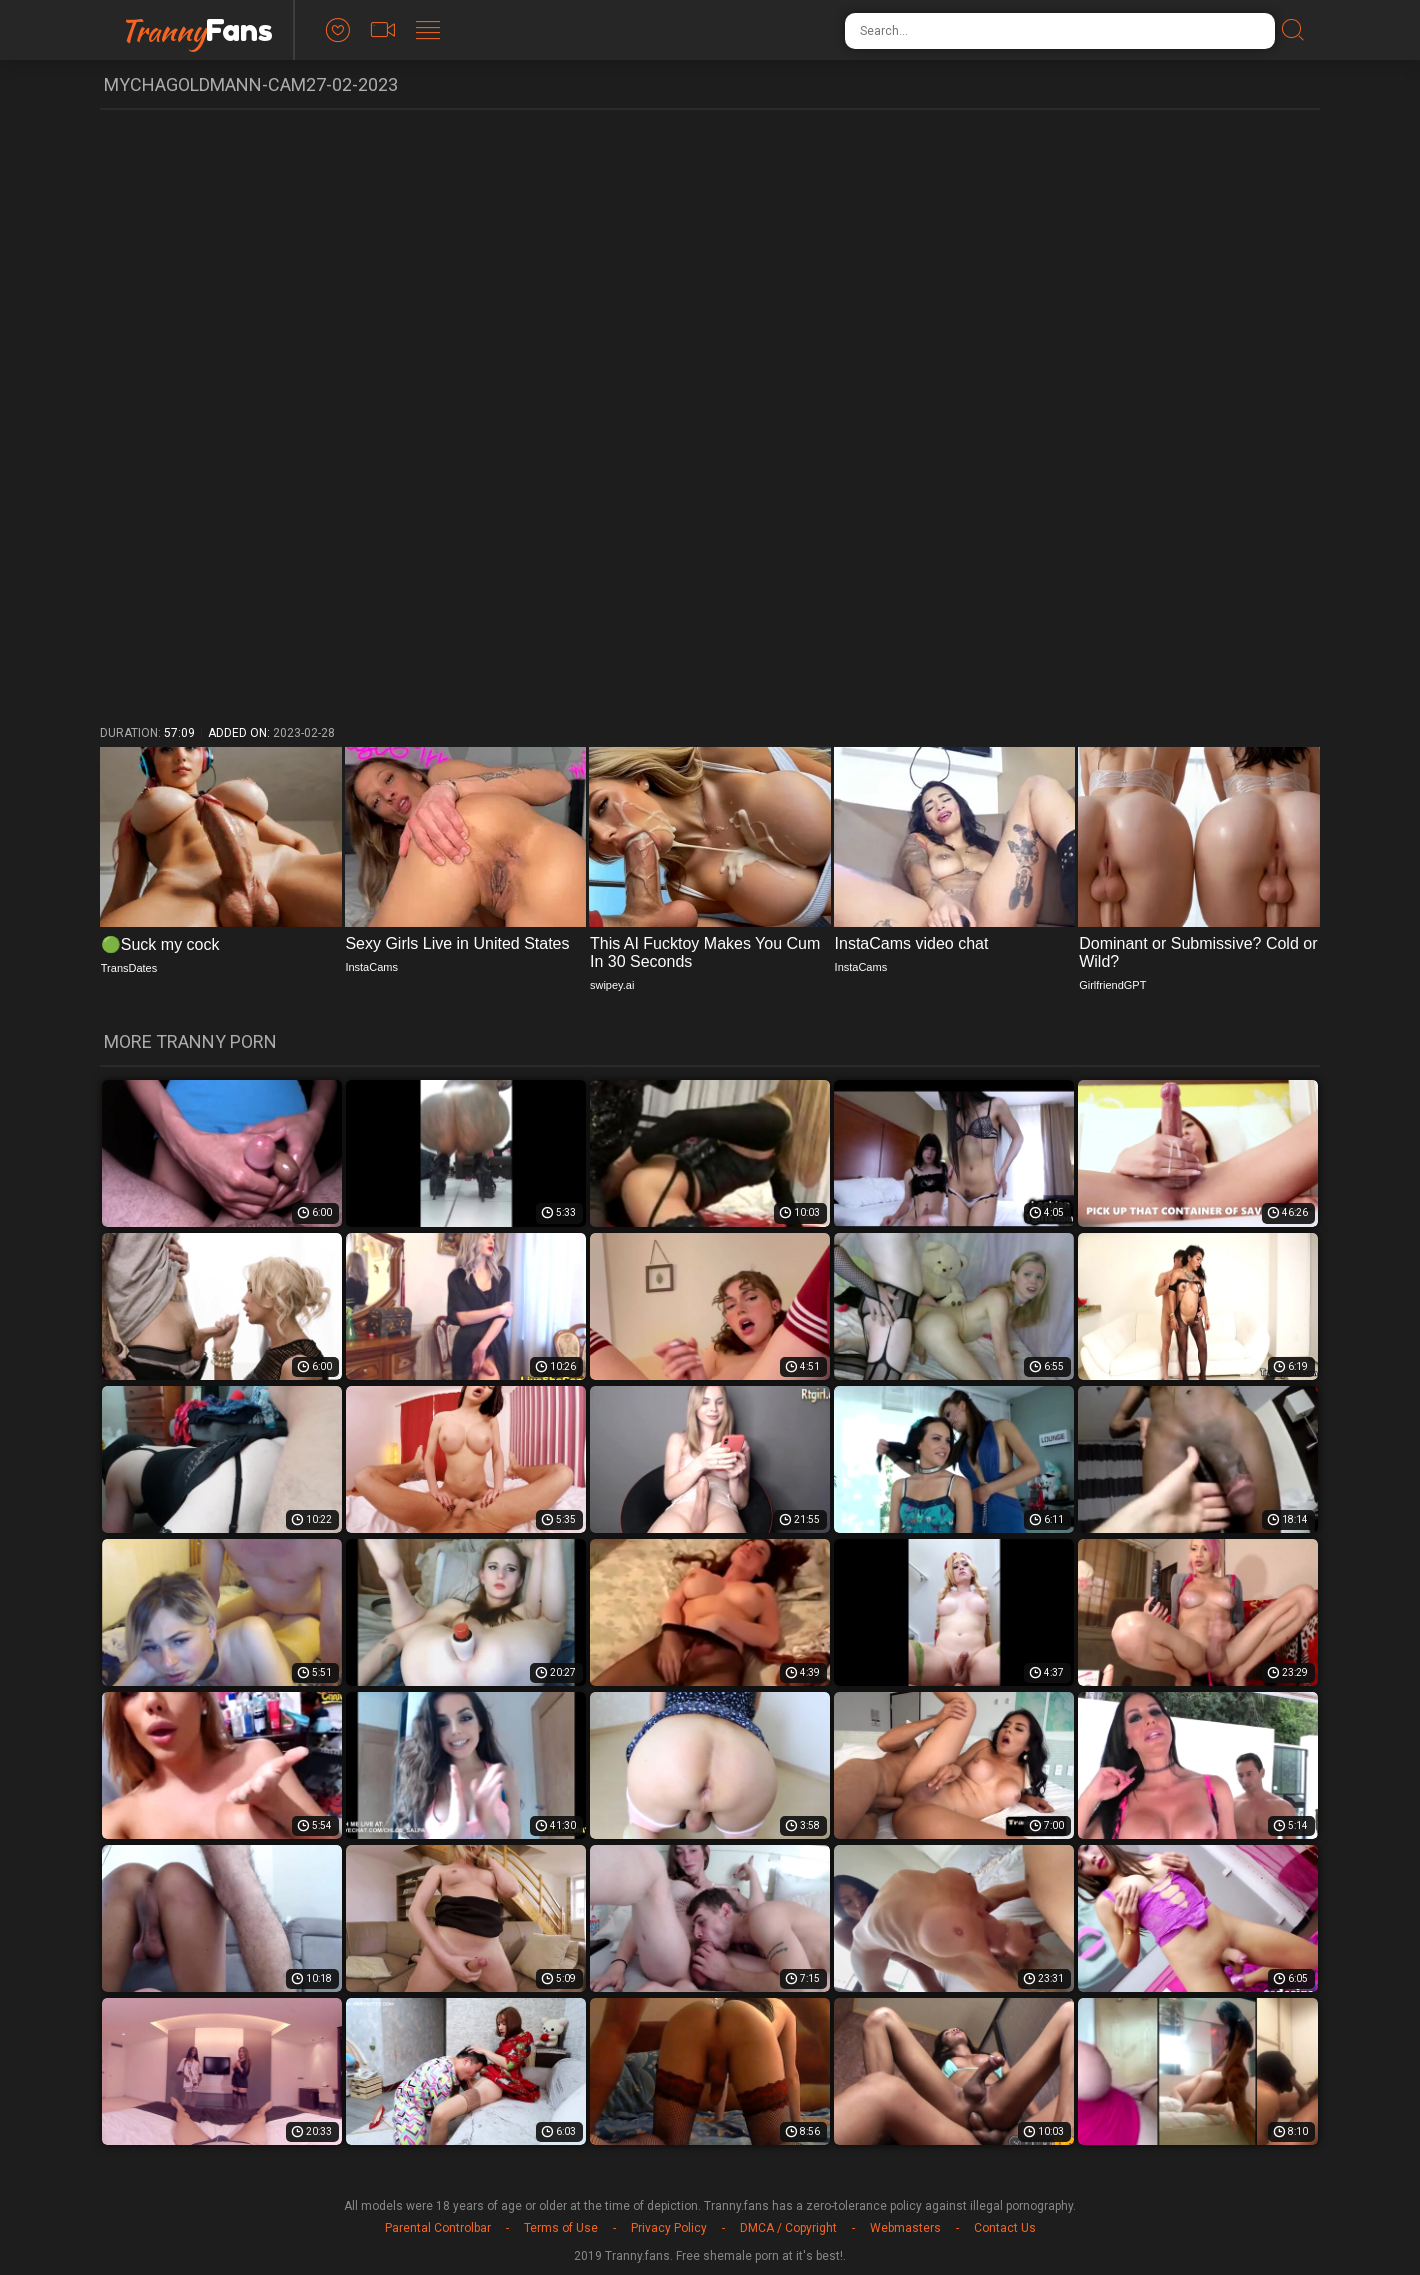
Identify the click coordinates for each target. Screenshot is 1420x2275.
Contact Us (1005, 2228)
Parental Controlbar (438, 2228)
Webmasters (905, 2228)
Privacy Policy (669, 2228)
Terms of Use (561, 2228)
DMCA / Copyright (788, 2228)
